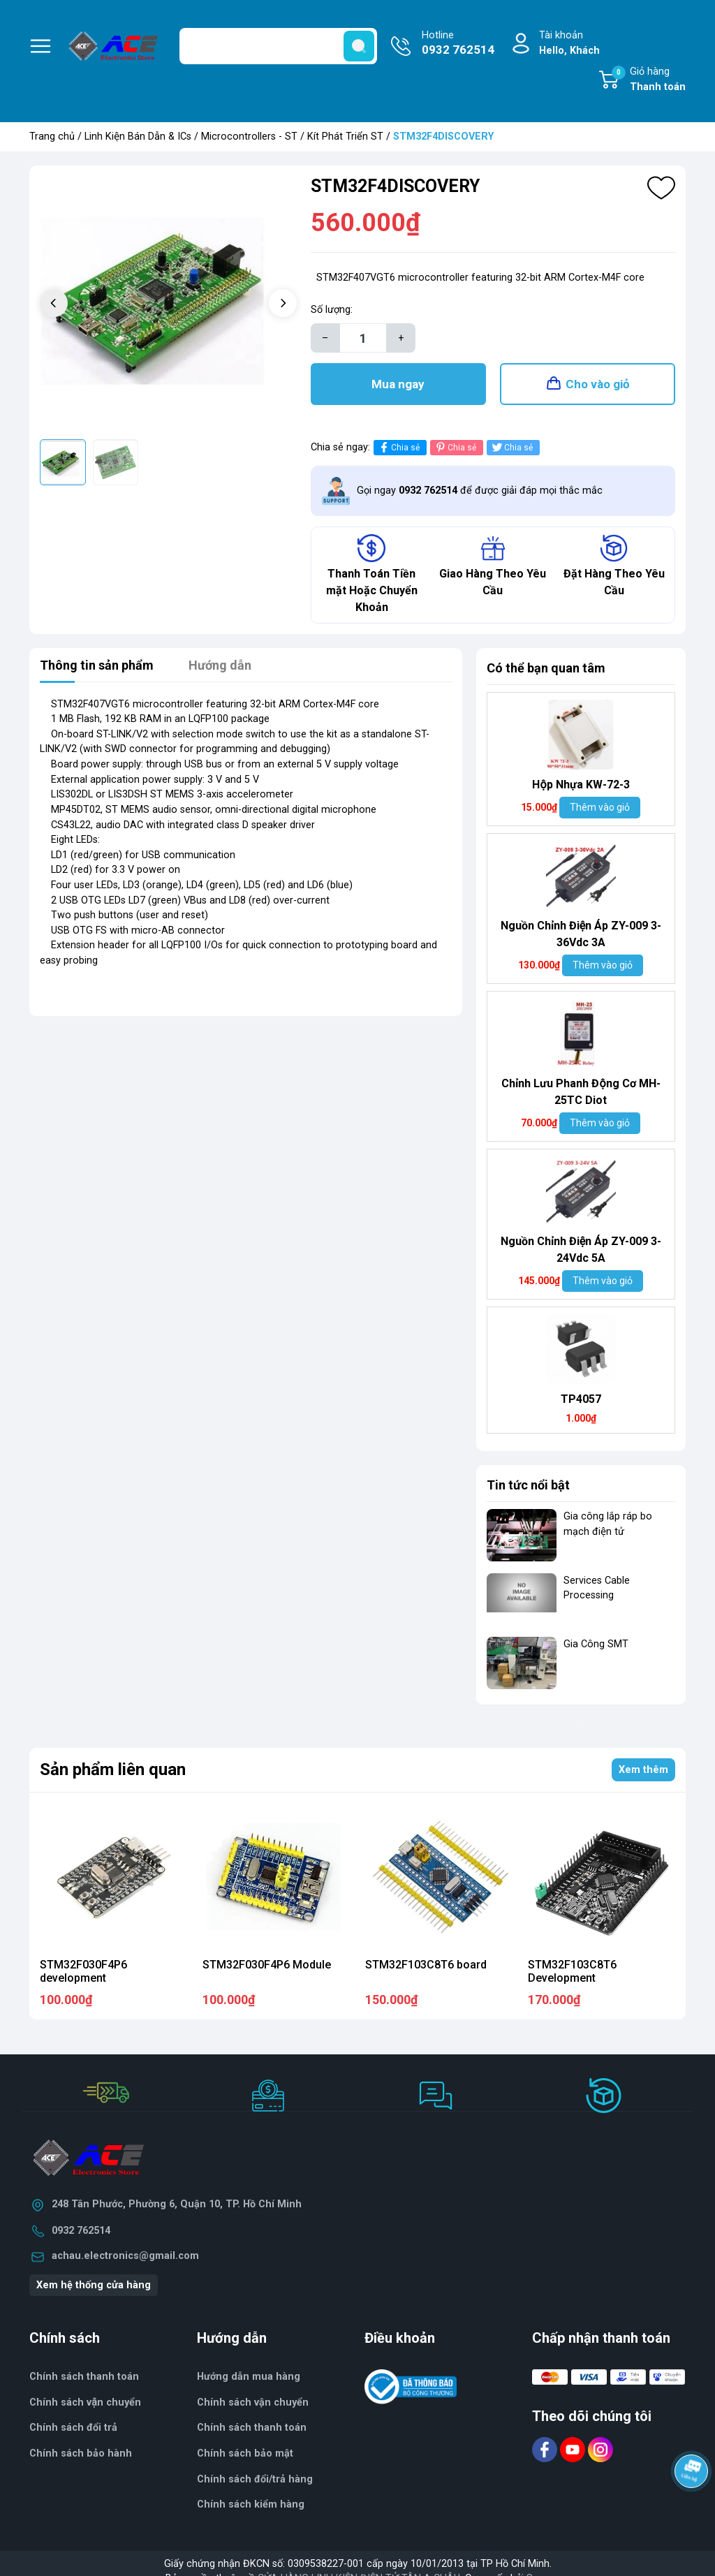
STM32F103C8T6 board (426, 1964)
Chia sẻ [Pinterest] (455, 447)
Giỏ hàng (649, 80)
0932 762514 (81, 2231)
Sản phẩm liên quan (113, 1769)
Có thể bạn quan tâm (546, 668)
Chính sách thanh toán (252, 2428)
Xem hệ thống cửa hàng (93, 2285)
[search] (359, 46)
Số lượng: (332, 310)
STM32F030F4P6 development (83, 1971)
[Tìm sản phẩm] (278, 46)
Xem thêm (643, 1770)
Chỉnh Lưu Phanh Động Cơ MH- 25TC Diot (580, 1092)
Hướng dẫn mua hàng (248, 2377)
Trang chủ (52, 136)
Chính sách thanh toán (84, 2377)
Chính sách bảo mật (245, 2453)
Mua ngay (398, 384)
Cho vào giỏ (598, 384)
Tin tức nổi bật (528, 1485)
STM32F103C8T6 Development (572, 1971)
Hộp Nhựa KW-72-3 (580, 784)
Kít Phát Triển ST (345, 136)
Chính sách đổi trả (73, 2428)
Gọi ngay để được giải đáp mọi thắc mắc (480, 490)
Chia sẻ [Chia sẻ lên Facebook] (398, 447)
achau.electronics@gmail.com (125, 2256)
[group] (168, 304)
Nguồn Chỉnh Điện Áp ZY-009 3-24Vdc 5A (581, 1250)
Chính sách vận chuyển (85, 2402)
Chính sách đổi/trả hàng (255, 2479)
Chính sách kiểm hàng (250, 2504)
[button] (283, 303)
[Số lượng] (363, 338)
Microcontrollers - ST (249, 136)
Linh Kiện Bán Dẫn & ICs (137, 136)
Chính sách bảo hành (80, 2453)
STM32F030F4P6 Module (266, 1964)
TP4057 (581, 1399)
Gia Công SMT (595, 1644)
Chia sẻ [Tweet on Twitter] (511, 447)
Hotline (458, 44)
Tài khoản (569, 43)
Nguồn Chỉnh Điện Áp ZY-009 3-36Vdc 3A (581, 934)
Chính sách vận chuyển (253, 2402)
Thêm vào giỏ (600, 807)
